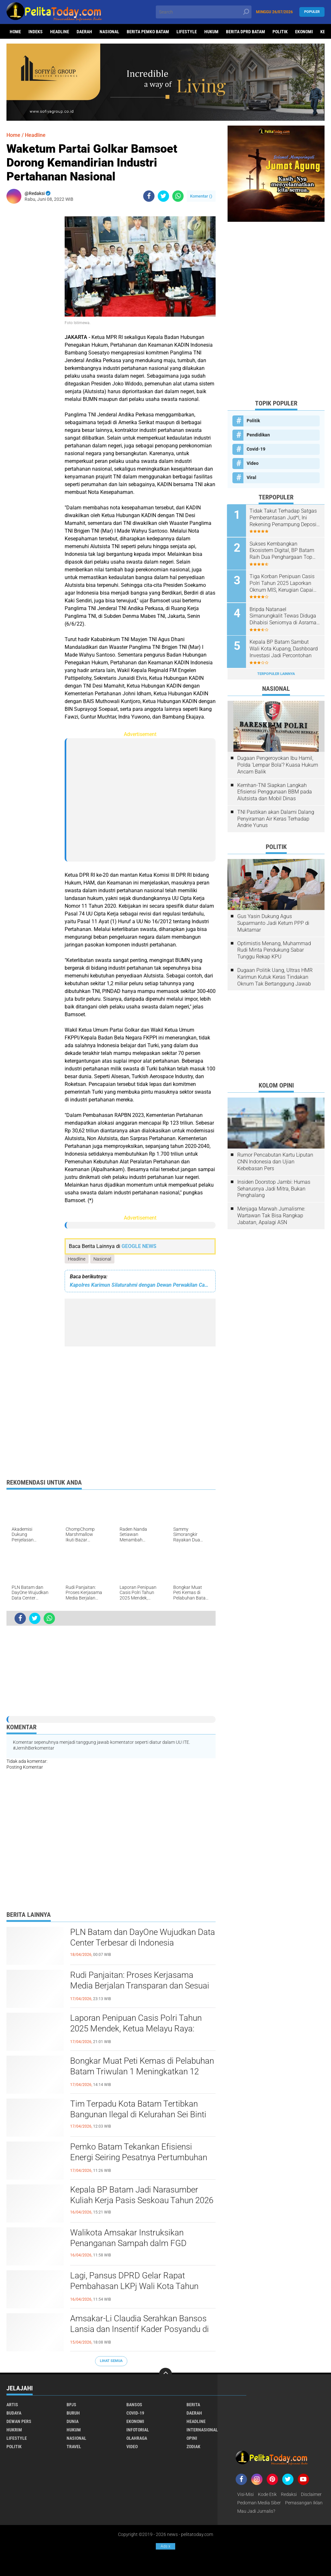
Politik (280, 31)
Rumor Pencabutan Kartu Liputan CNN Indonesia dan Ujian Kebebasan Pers (275, 1161)
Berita (193, 2404)
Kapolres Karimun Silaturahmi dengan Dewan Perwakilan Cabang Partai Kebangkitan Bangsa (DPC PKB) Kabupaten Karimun (140, 1285)
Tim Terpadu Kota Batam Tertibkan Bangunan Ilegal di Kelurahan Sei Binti (138, 2109)
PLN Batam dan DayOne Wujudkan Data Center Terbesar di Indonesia (142, 1937)
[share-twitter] (163, 196)
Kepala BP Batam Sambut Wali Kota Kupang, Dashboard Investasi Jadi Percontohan (284, 648)
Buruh (73, 2413)
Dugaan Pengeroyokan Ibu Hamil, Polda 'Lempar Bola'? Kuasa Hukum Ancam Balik (277, 764)
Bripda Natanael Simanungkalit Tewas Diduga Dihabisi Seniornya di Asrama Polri (283, 616)
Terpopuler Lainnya (276, 673)
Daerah (84, 31)
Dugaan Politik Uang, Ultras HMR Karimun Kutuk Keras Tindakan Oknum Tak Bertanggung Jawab (275, 976)
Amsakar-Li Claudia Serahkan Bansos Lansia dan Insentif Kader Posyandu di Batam (139, 2329)
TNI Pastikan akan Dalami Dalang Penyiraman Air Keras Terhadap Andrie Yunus (275, 818)
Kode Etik (267, 2494)
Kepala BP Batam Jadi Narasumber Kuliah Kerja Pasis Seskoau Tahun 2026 (141, 2195)
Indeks (35, 31)
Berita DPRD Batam (245, 31)
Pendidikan (258, 434)
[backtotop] (165, 2374)
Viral (251, 477)
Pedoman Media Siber (259, 2502)
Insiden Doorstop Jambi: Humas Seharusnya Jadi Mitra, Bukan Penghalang (273, 1188)
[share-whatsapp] (178, 196)
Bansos (134, 2404)
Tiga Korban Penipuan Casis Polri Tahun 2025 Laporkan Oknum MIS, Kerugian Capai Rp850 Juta (282, 583)
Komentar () (201, 196)
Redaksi (289, 2494)
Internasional (202, 2429)
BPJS (71, 2404)
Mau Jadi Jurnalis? (256, 2511)
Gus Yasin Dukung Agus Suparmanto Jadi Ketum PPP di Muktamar (273, 922)
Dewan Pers (18, 2421)
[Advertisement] (32, 305)
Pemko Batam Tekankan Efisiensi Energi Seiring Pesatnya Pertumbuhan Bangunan (138, 2157)
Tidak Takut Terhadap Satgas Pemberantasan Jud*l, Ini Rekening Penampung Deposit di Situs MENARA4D (284, 518)
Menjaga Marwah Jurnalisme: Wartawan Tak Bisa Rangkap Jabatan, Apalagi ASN (271, 1214)
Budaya (13, 2413)
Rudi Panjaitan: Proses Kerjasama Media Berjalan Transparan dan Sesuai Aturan (139, 1986)
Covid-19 (256, 449)
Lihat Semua (111, 2361)
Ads (165, 2546)
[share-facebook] (149, 196)
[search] (203, 11)
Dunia (73, 2421)
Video (253, 463)
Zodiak (193, 2446)
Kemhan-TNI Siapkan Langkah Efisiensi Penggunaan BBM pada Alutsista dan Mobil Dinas (274, 791)
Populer (312, 12)
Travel (74, 2446)
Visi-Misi (245, 2494)
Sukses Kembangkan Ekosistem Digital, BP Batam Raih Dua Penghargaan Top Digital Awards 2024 (282, 550)
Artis (12, 2404)
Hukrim (14, 2429)
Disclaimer (311, 2494)
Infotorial (137, 2429)
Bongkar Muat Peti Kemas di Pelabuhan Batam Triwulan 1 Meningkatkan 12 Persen (142, 2072)
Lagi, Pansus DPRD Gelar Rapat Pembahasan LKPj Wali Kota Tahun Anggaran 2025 (134, 2286)
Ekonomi (304, 31)
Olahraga (136, 2438)
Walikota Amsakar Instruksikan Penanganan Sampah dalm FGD (128, 2238)
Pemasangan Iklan (304, 2502)
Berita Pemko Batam (148, 31)
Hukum (211, 31)
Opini (192, 2438)
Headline (59, 31)
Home (15, 31)
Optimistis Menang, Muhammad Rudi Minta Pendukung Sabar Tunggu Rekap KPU (274, 949)
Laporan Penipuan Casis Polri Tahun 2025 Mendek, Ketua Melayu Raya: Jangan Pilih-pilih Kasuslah (136, 2029)
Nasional (109, 31)
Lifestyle (186, 31)
